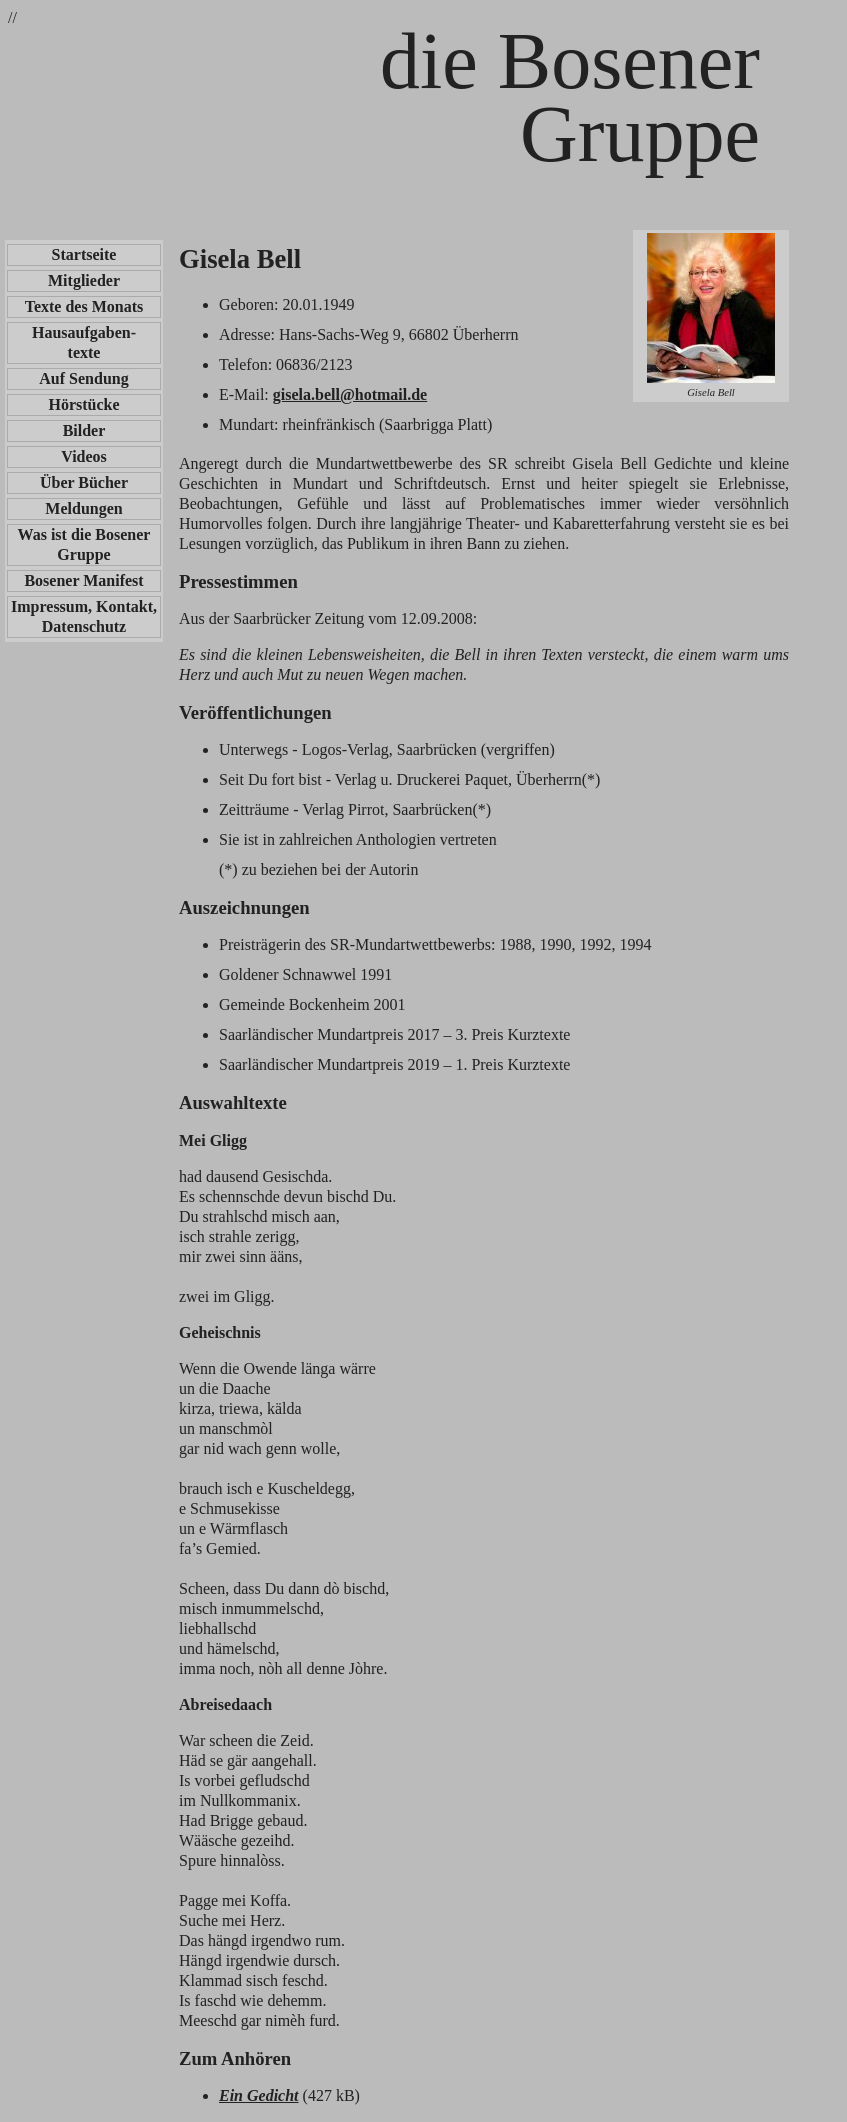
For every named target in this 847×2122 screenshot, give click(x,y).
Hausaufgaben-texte (84, 342)
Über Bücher (84, 482)
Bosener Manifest (83, 580)
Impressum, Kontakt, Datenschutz (84, 616)
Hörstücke (83, 404)
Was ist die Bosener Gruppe (84, 544)
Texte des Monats (84, 306)
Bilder (84, 430)
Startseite (84, 254)
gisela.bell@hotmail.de (350, 394)
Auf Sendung (83, 378)
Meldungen (83, 508)
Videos (84, 456)
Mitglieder (84, 280)
